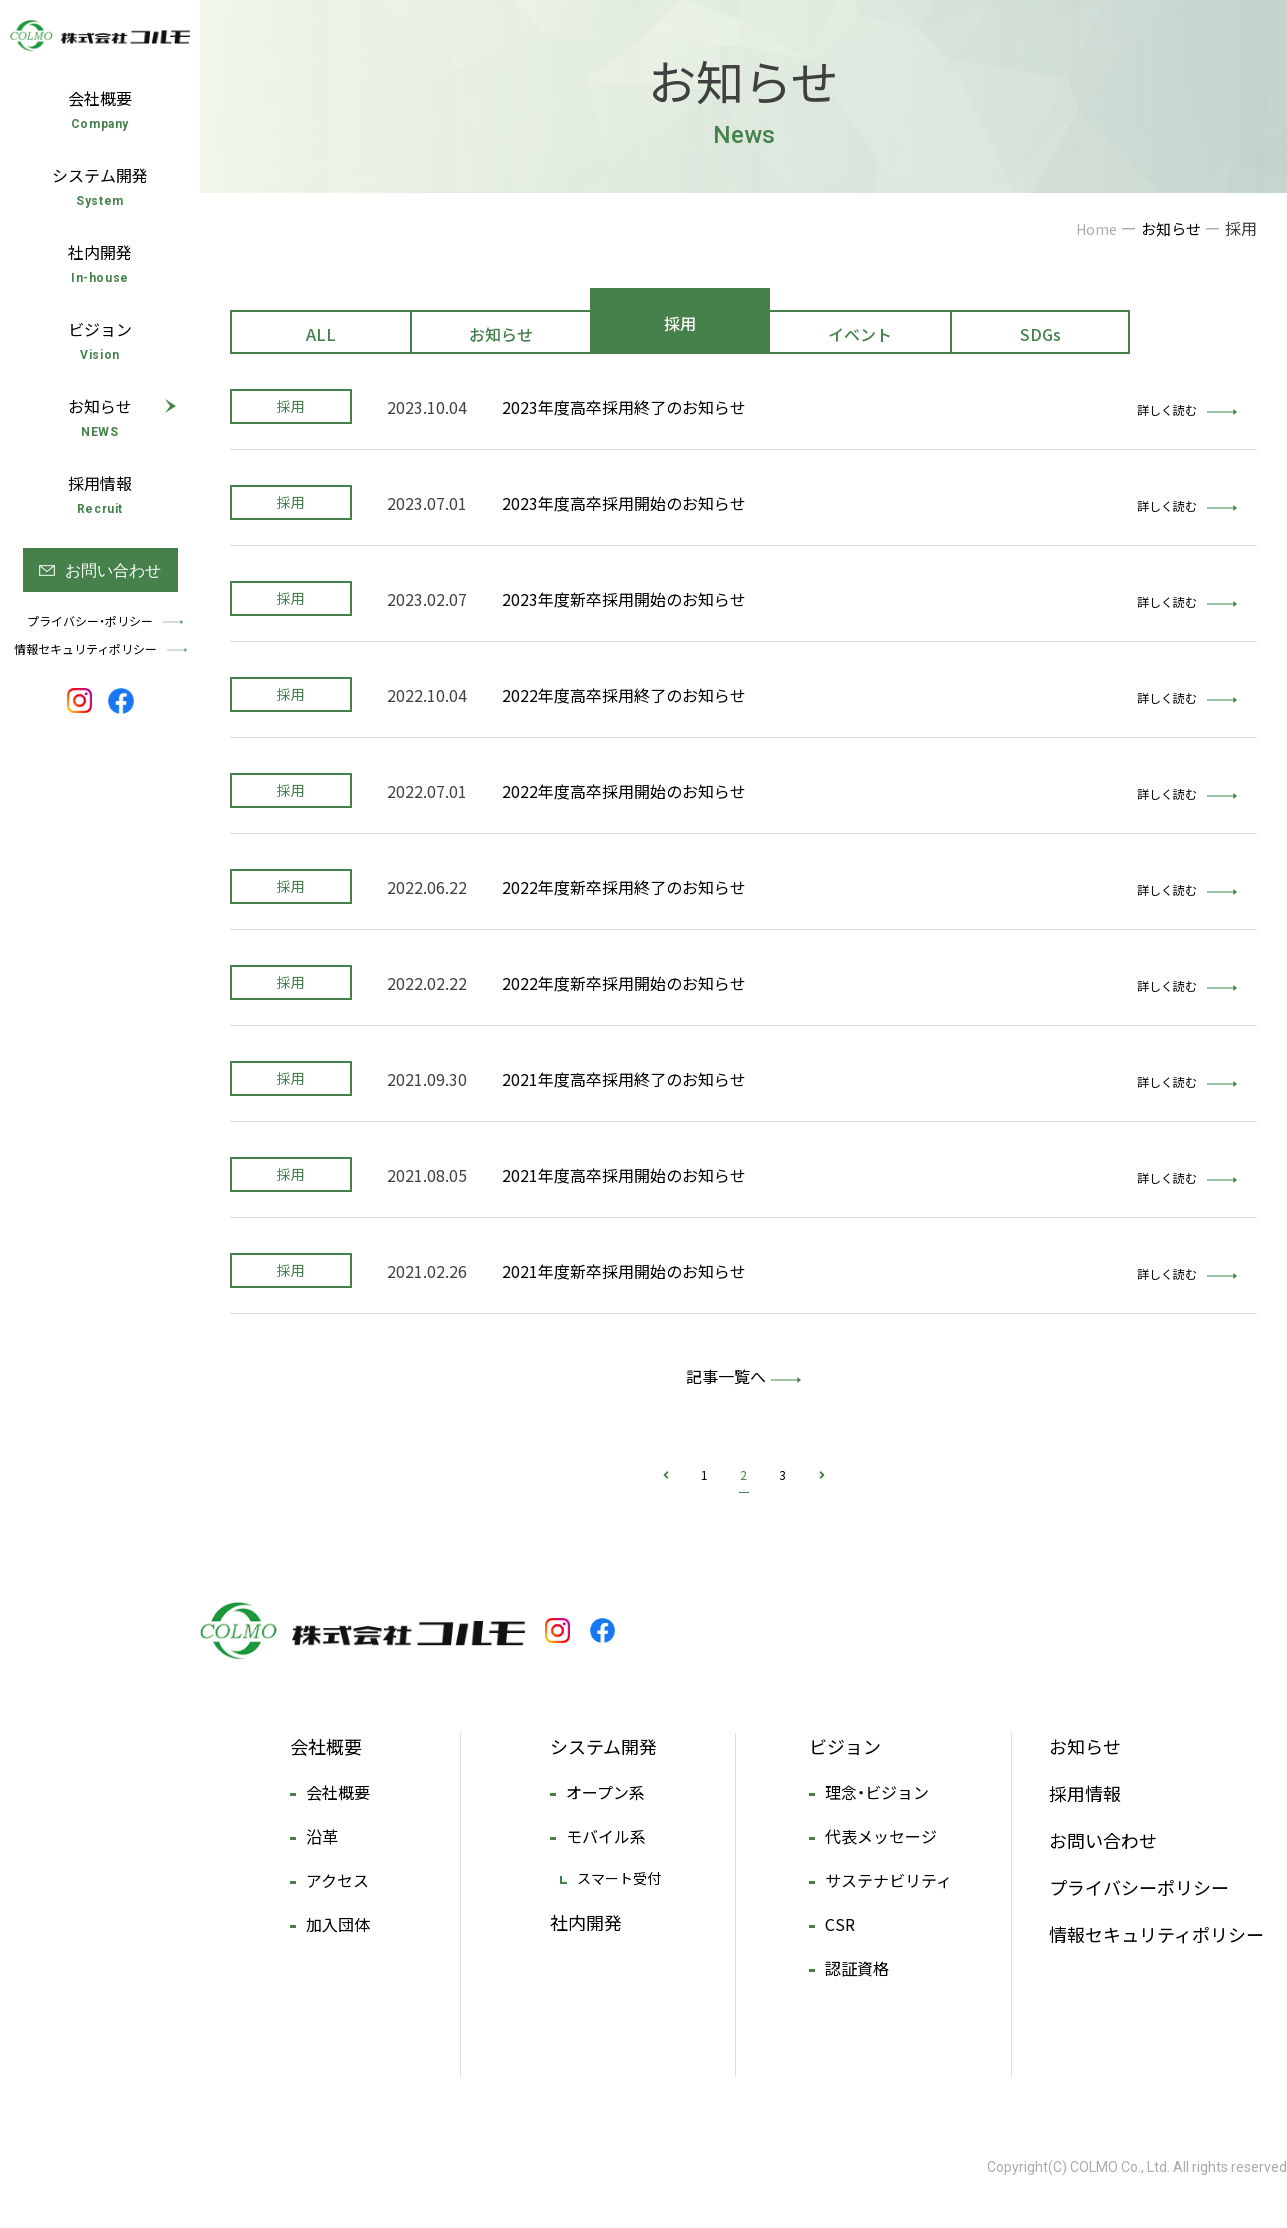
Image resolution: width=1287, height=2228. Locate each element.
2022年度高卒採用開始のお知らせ (624, 791)
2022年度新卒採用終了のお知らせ (624, 887)
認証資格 (857, 1968)
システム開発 (603, 1746)
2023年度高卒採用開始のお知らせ (624, 503)
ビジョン (845, 1746)
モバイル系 (606, 1836)
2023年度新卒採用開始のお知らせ (624, 599)
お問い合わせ (1103, 1840)
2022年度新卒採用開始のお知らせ (624, 983)
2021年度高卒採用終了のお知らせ (624, 1079)
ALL (321, 334)
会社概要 (326, 1746)
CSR (840, 1924)
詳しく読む (1187, 410)
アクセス (337, 1880)
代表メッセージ (881, 1836)
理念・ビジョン (877, 1792)
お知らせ (501, 334)
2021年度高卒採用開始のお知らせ (624, 1175)
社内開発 (586, 1922)
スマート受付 (619, 1878)
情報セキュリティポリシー (1156, 1934)
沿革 (322, 1836)
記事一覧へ (726, 1376)
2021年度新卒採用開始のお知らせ (624, 1271)
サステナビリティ (888, 1880)
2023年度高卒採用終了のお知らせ (624, 407)
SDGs (1040, 334)
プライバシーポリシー (1139, 1887)
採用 (680, 323)
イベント (860, 334)
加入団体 (338, 1924)
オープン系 (605, 1792)
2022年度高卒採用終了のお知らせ (624, 695)
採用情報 (1085, 1793)
